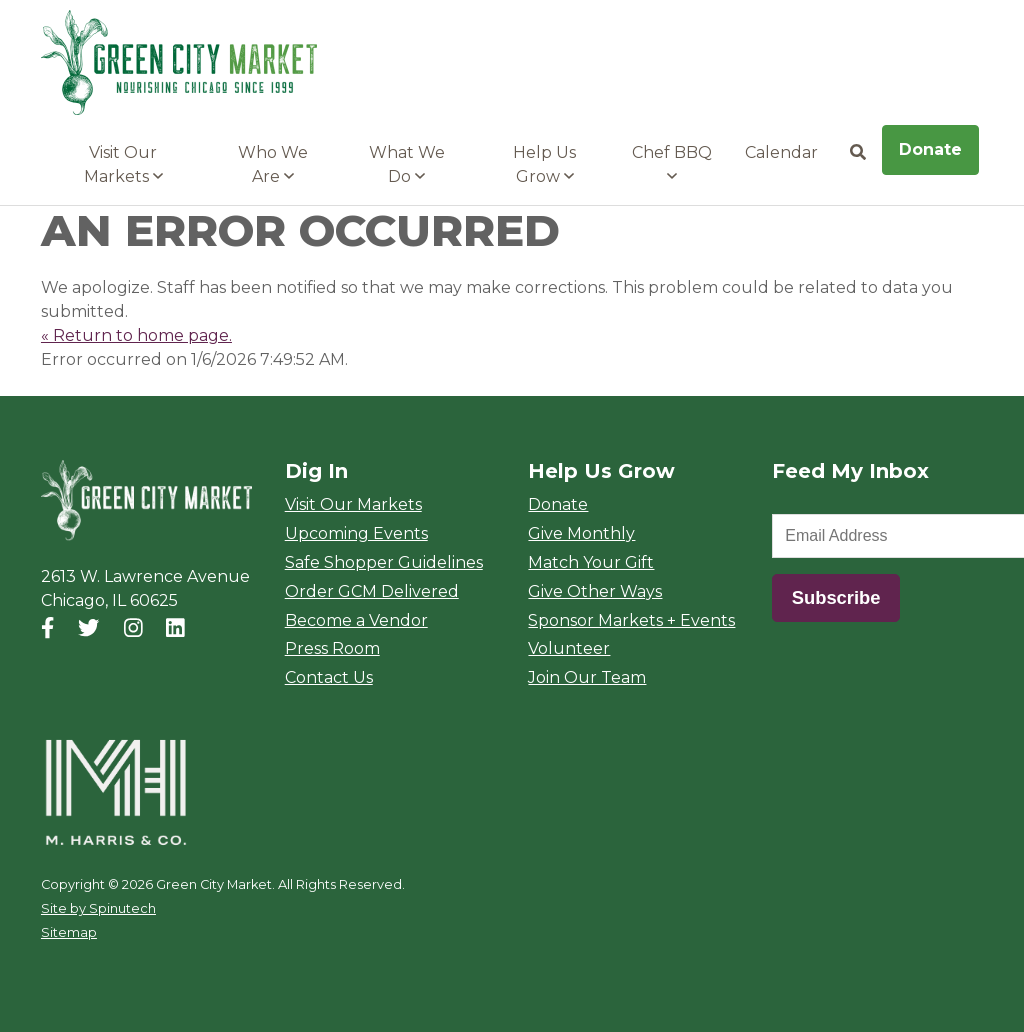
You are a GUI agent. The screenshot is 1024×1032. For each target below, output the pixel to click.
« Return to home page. (136, 335)
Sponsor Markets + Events (631, 620)
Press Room (332, 648)
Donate (930, 149)
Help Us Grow (544, 164)
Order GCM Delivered (372, 591)
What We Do (407, 164)
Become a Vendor (356, 620)
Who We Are (273, 164)
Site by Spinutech (98, 908)
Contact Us (329, 677)
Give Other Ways (595, 591)
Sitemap (69, 932)
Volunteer (569, 648)
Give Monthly (581, 533)
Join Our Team (587, 677)
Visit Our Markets (123, 164)
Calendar (781, 152)
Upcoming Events (356, 533)
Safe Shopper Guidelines (384, 562)
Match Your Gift (591, 562)
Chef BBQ (672, 163)
